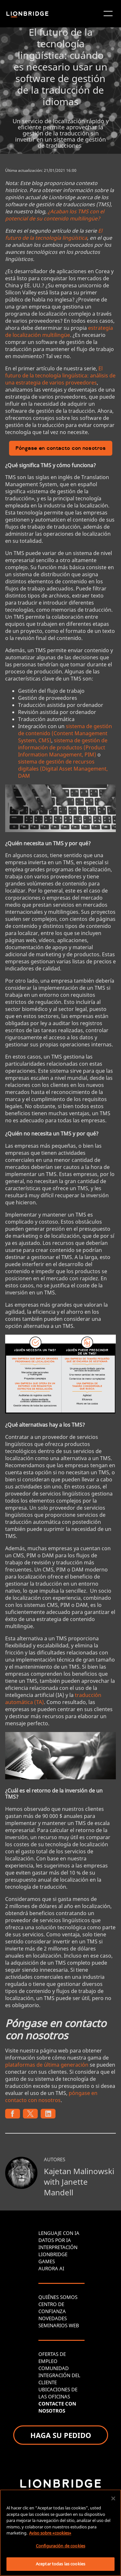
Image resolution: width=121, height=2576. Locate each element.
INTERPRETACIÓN (57, 2247)
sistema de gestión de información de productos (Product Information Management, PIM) (62, 747)
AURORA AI (51, 2268)
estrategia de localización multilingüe (59, 331)
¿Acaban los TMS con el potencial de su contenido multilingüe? (54, 215)
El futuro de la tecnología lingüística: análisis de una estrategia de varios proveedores (60, 375)
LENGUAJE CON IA (58, 2233)
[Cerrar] (113, 2498)
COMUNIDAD (53, 2368)
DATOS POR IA (54, 2240)
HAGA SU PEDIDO (60, 2435)
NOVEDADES (52, 2318)
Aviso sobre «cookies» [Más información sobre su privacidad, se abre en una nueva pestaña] (50, 2533)
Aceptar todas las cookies (60, 2564)
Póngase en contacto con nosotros (60, 448)
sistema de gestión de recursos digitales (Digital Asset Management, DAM (63, 768)
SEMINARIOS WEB (58, 2325)
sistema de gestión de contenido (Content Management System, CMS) (65, 733)
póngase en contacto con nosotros (51, 2097)
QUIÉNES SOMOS (57, 2297)
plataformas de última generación (46, 2064)
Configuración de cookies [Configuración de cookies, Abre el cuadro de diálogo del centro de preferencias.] (60, 2546)
